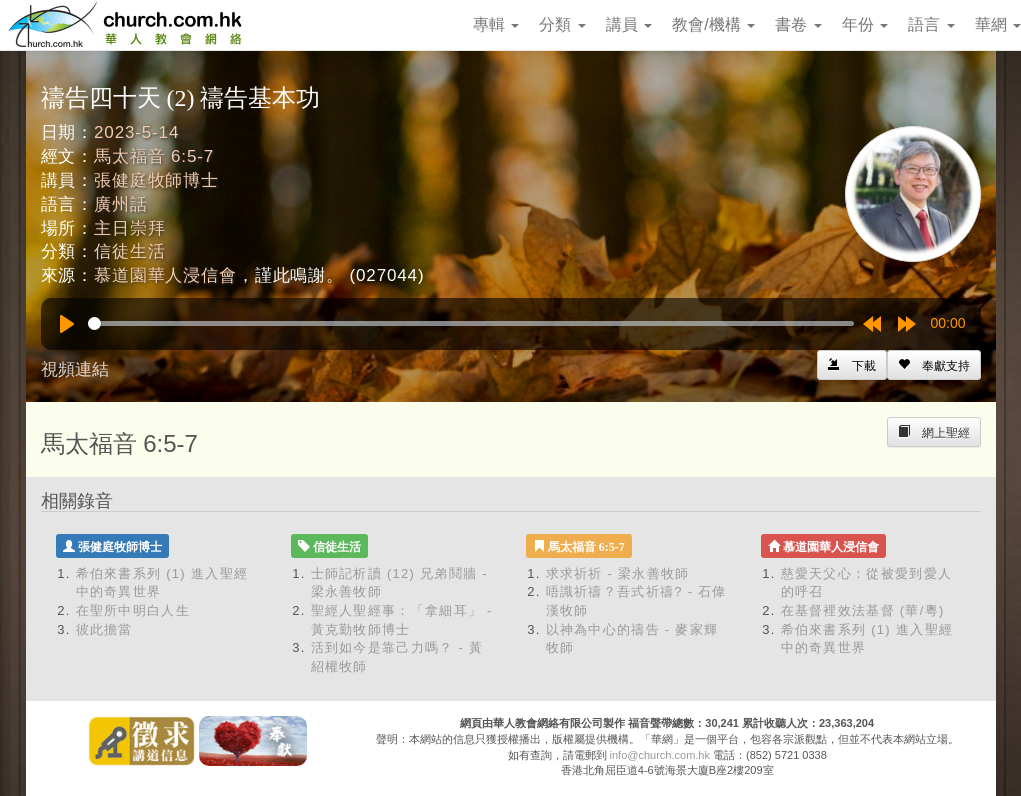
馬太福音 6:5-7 (154, 156)
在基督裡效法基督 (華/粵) (863, 610)
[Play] (67, 324)
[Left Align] (934, 365)
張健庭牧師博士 (156, 180)
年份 (865, 24)
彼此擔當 (104, 629)
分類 (562, 24)
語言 (931, 24)
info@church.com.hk (660, 755)
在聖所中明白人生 (133, 610)
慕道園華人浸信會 (165, 275)
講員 (629, 24)
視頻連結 (75, 369)
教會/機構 (713, 24)
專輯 (496, 24)
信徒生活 (129, 251)
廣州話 (121, 204)
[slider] (471, 323)
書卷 (798, 24)
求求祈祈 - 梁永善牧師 (618, 573)
